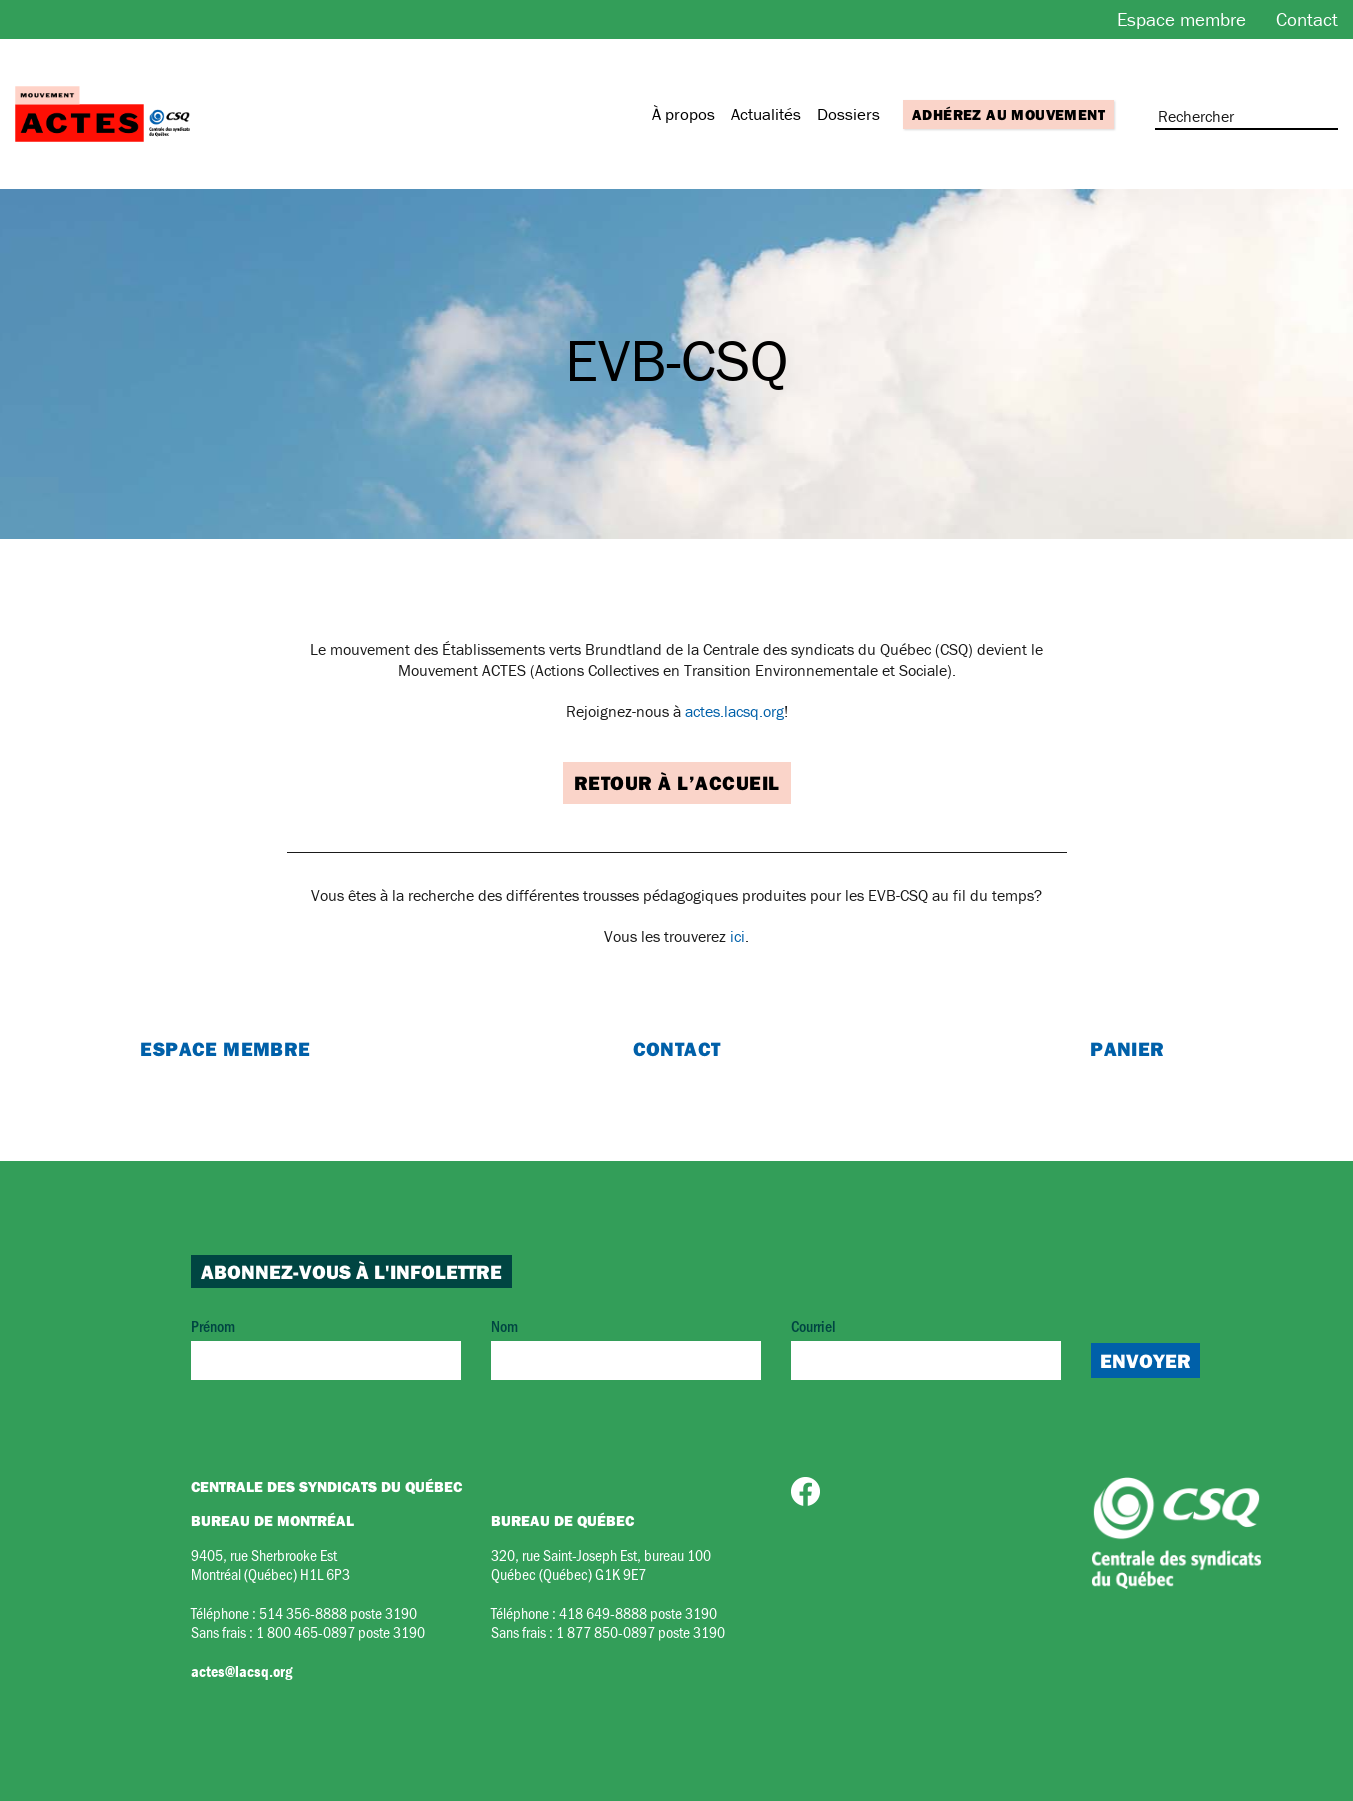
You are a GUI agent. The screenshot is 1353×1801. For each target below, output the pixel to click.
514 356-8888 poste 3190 (338, 1612)
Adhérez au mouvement (1008, 114)
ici (737, 936)
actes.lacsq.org (734, 711)
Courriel (926, 1347)
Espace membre (1181, 19)
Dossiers (848, 114)
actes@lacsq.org (241, 1671)
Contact (1307, 19)
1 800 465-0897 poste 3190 (340, 1631)
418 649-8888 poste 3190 (638, 1612)
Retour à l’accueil (677, 782)
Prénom (326, 1347)
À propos (683, 114)
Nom (626, 1347)
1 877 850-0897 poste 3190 (640, 1631)
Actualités (766, 114)
